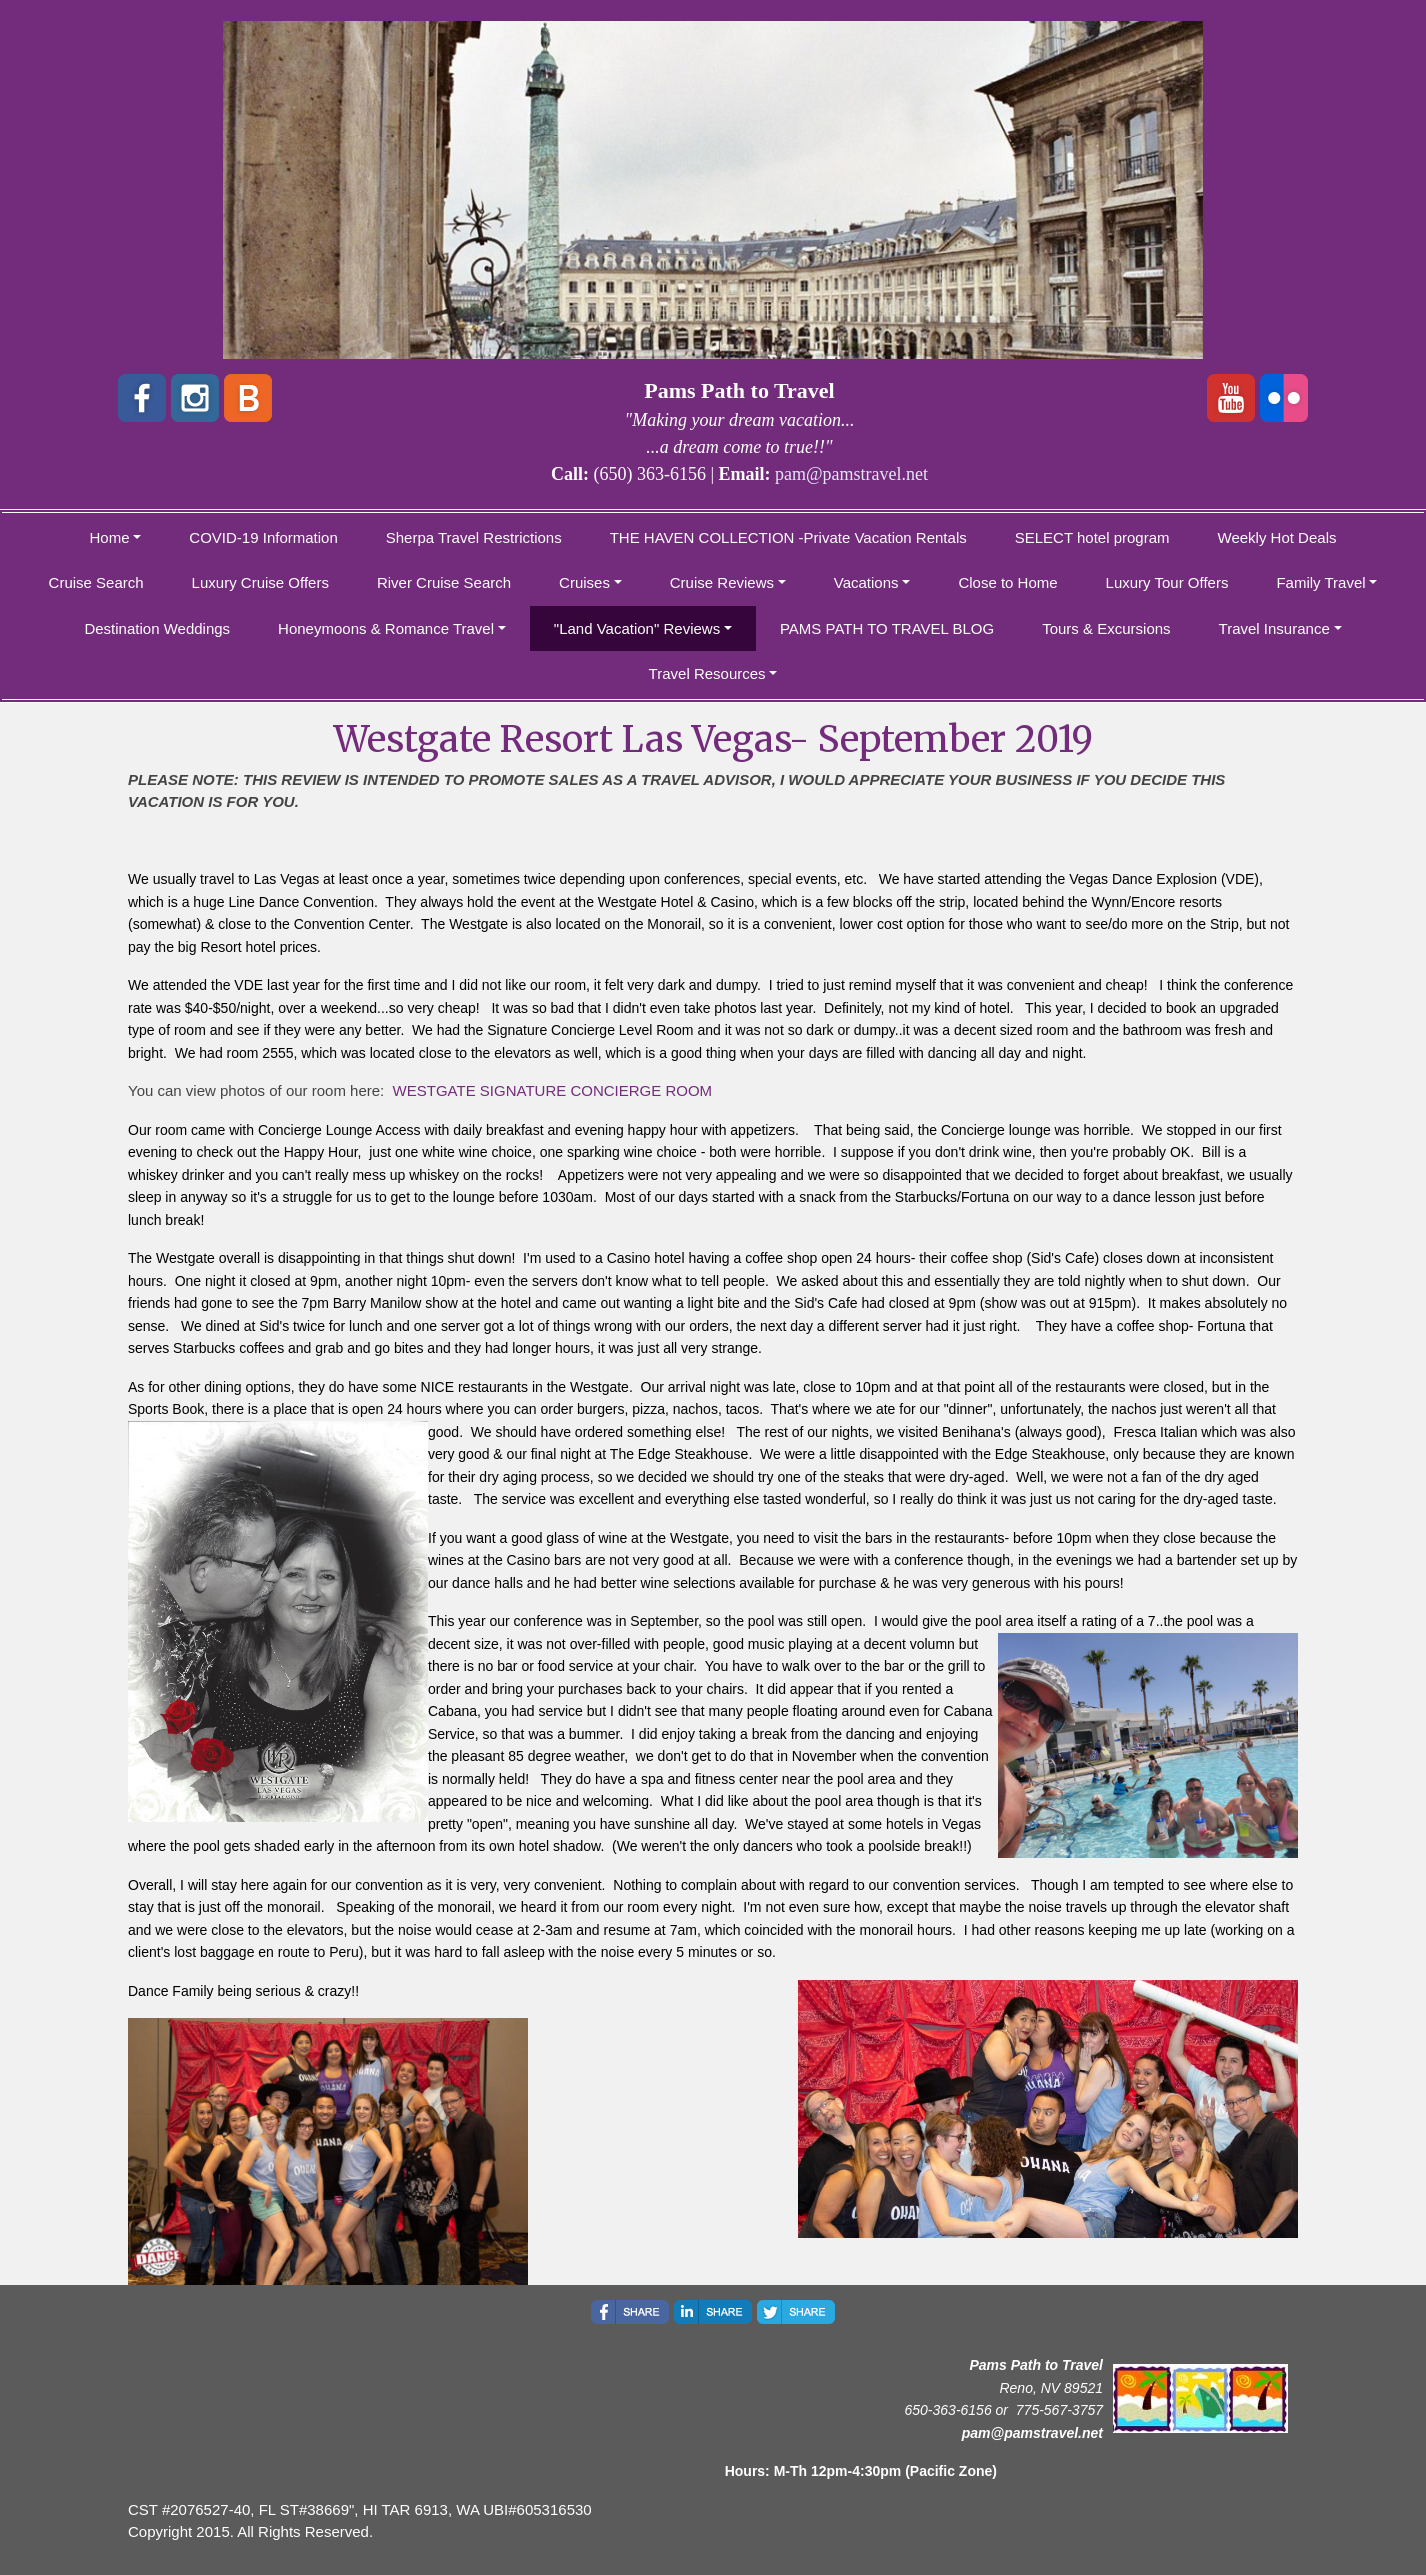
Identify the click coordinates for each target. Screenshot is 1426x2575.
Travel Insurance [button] (1274, 628)
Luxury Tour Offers (1167, 582)
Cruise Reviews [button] (722, 582)
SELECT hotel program (1092, 537)
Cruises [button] (584, 582)
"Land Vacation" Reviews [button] (637, 628)
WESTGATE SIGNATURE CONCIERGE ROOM (552, 1090)
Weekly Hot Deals (1277, 537)
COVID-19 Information (263, 537)
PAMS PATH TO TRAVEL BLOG (887, 628)
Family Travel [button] (1320, 582)
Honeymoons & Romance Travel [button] (386, 628)
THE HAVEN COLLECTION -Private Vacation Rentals (788, 537)
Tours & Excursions (1106, 628)
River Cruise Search (444, 582)
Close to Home (1007, 582)
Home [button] (110, 537)
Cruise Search (96, 582)
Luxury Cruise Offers (260, 582)
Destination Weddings (157, 628)
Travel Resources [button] (707, 673)
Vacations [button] (866, 582)
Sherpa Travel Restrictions (474, 537)
